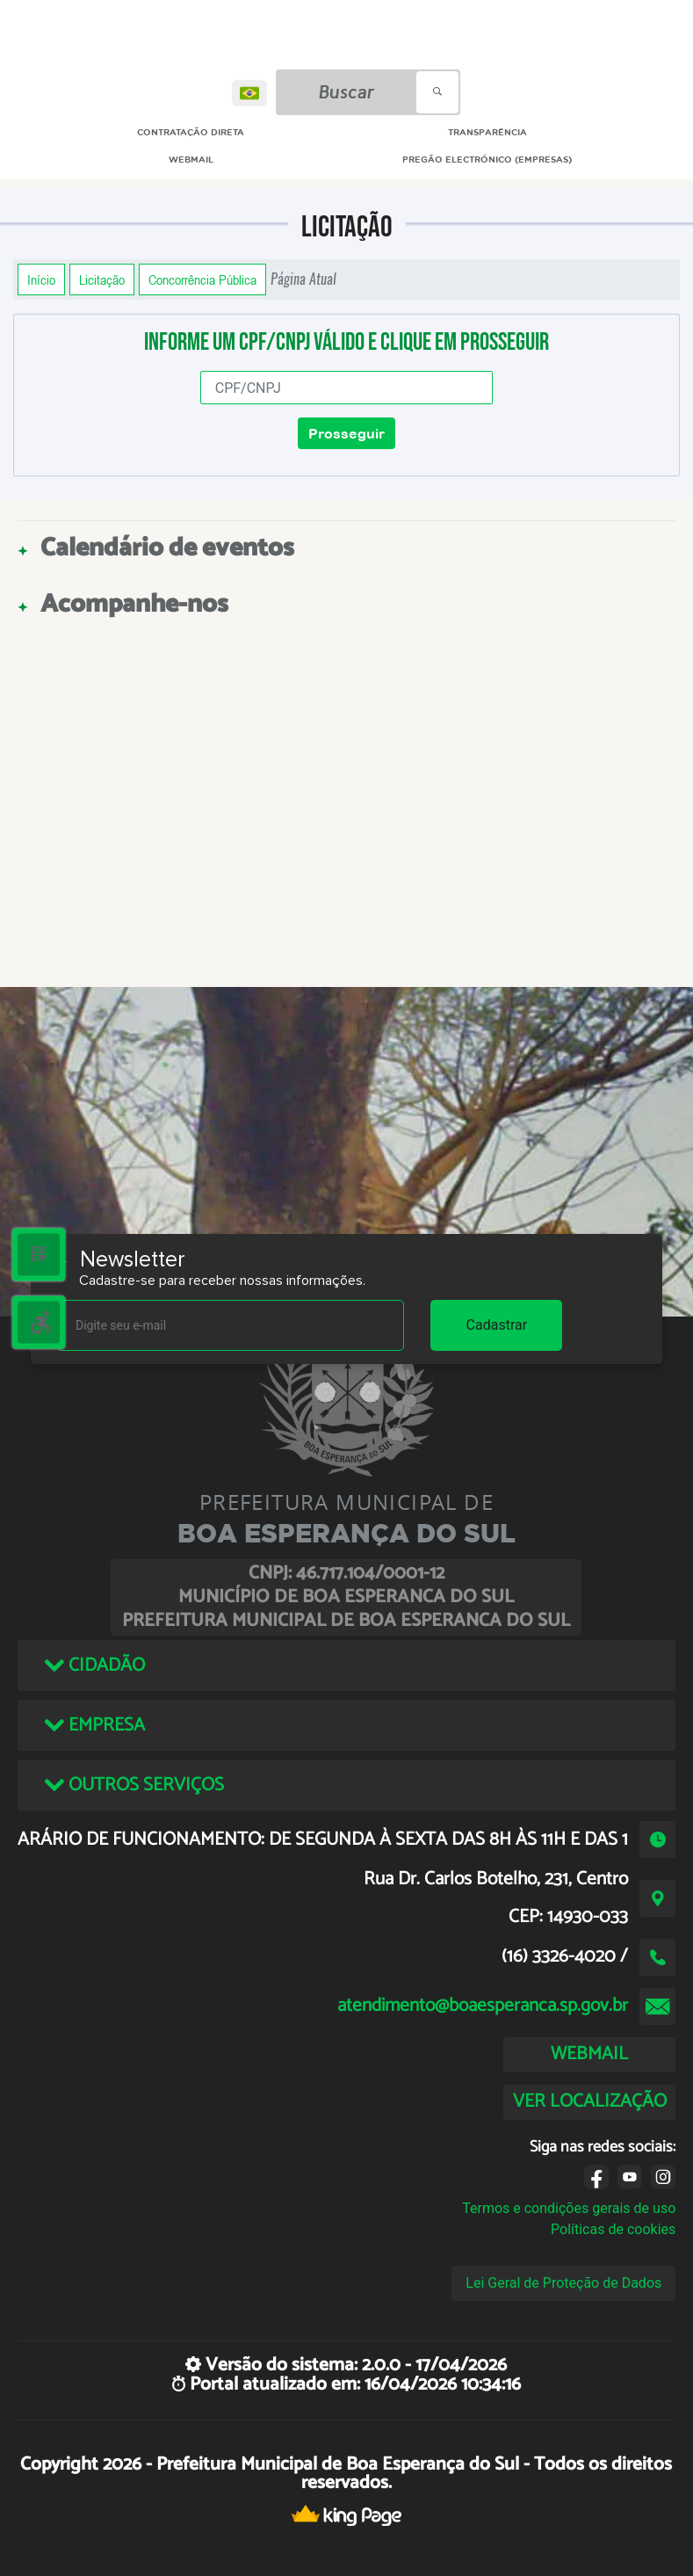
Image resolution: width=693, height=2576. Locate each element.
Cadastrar (497, 1325)
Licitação (102, 279)
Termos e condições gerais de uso (568, 2208)
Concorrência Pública (202, 279)
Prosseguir (346, 433)
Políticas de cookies (613, 2229)
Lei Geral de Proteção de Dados (563, 2283)
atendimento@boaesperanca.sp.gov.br (482, 2006)
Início (41, 279)
